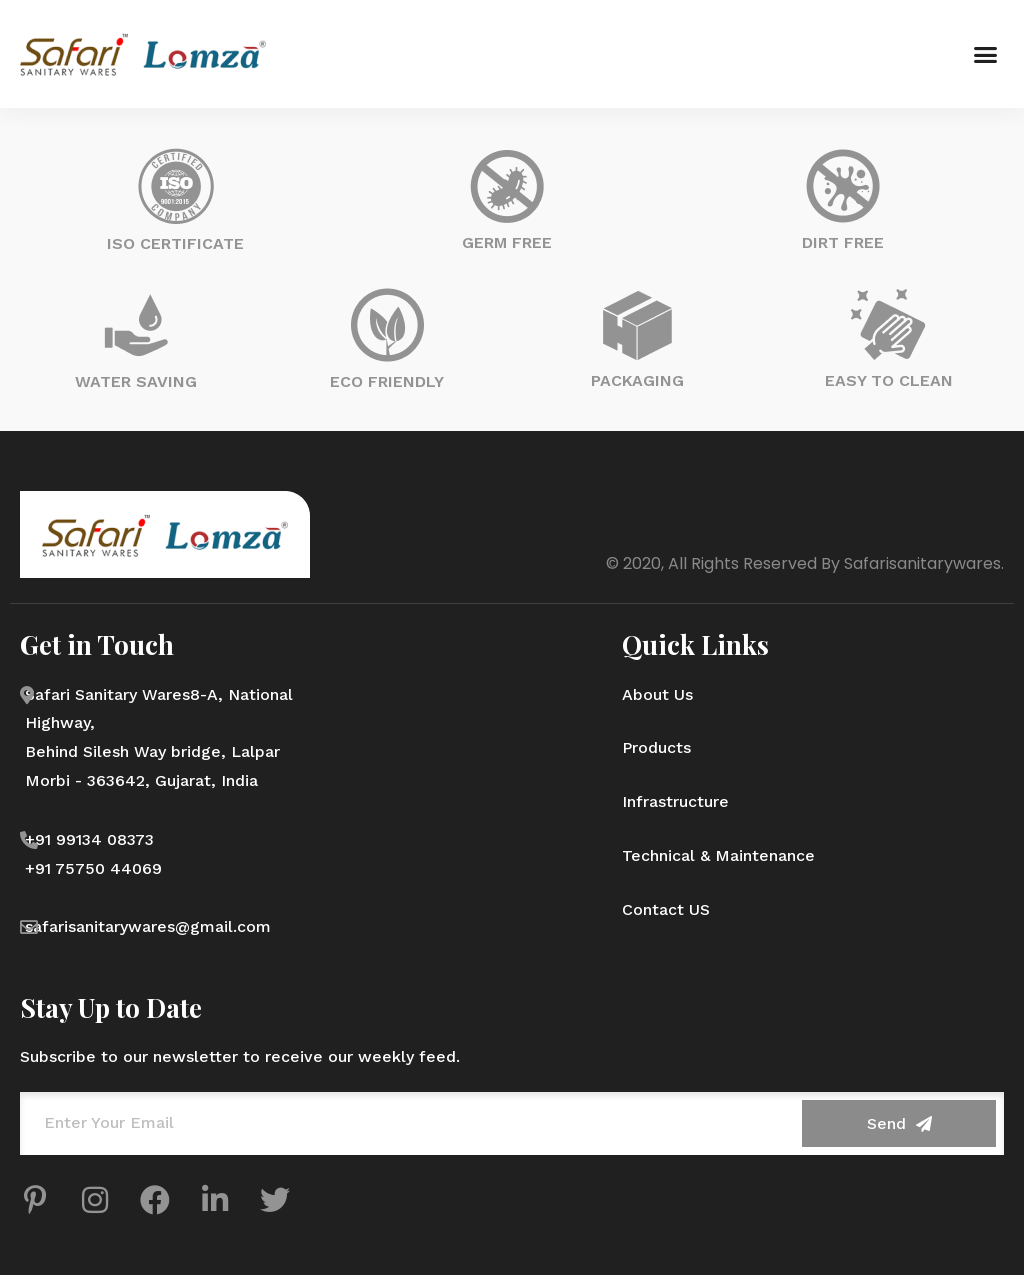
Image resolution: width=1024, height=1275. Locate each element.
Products (656, 747)
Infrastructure (675, 801)
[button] (985, 54)
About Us (657, 694)
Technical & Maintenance (718, 855)
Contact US (666, 909)
